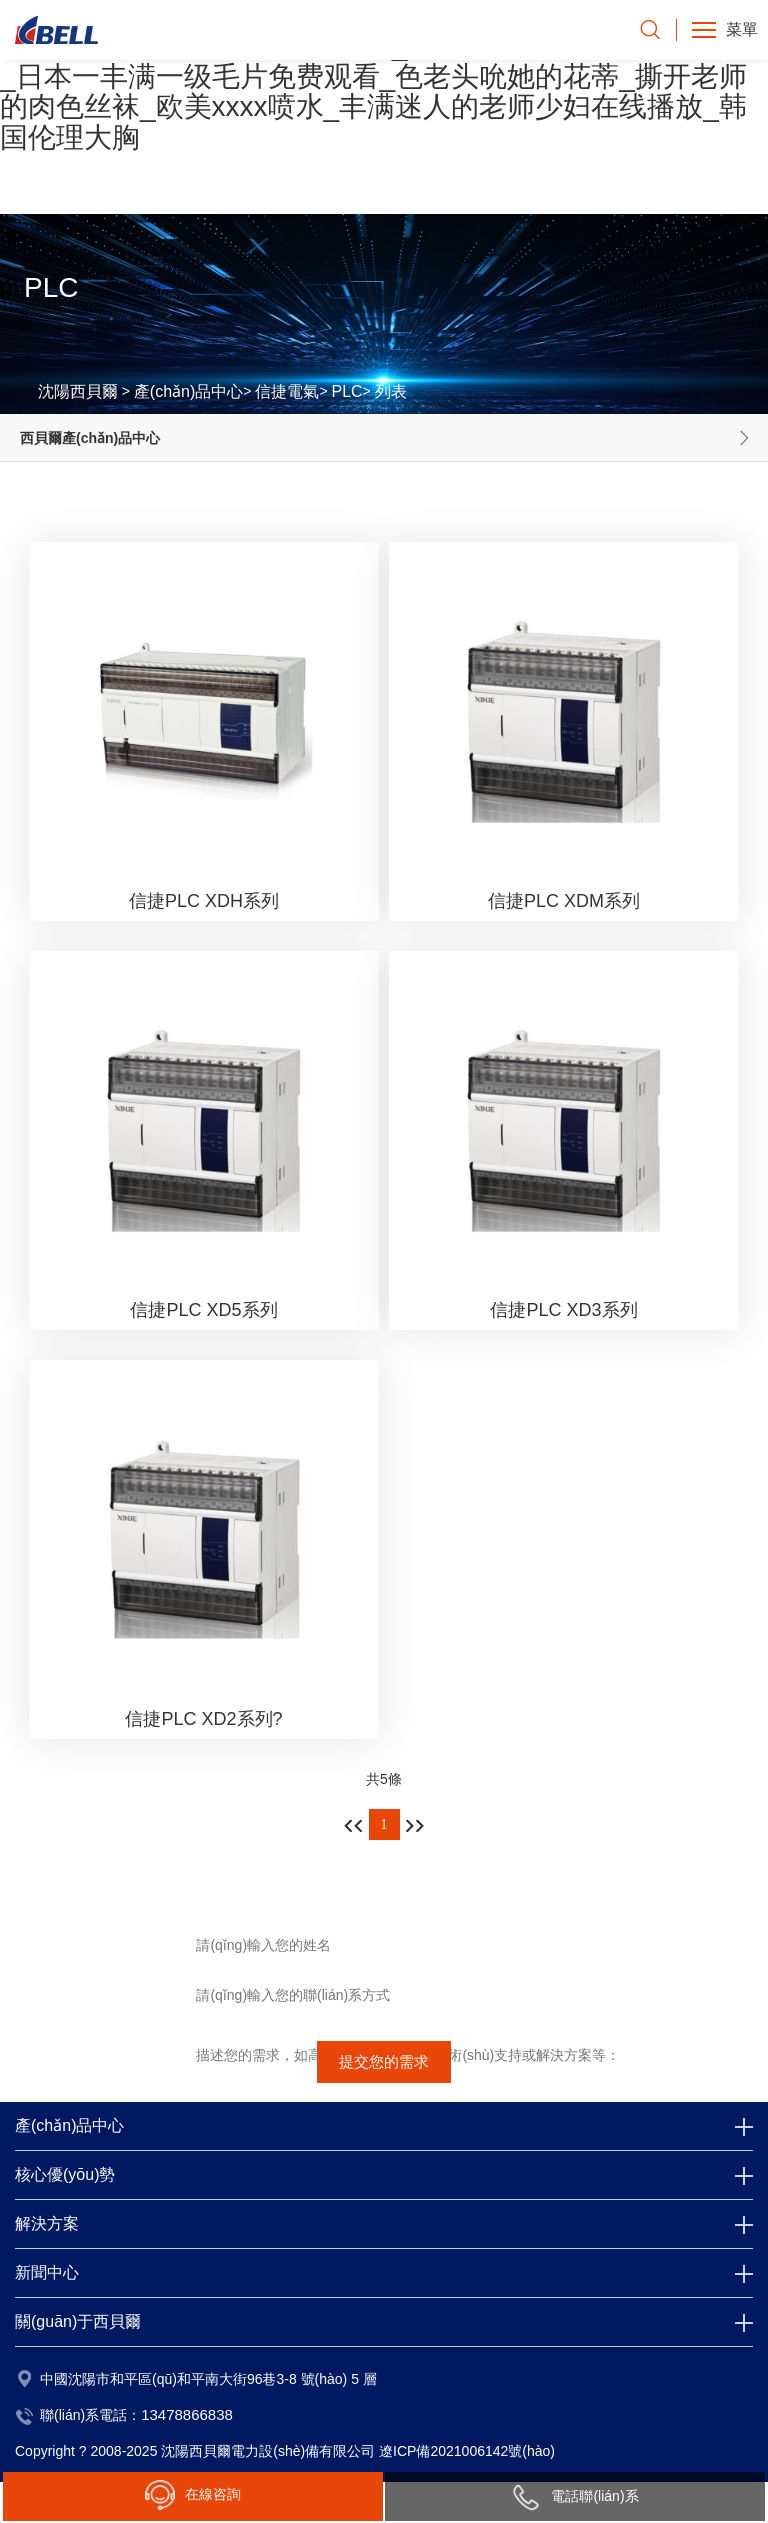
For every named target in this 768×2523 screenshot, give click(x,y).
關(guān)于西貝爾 (78, 2321)
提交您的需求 (384, 2061)
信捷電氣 (287, 391)
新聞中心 (47, 2272)
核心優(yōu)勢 (65, 2174)
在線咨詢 (193, 2495)
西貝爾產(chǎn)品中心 (90, 438)
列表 (391, 391)
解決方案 (47, 2223)
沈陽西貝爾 (78, 391)
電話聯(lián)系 (574, 2497)
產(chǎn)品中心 (188, 391)
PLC (346, 391)
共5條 (384, 1779)
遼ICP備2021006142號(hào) (467, 2451)
